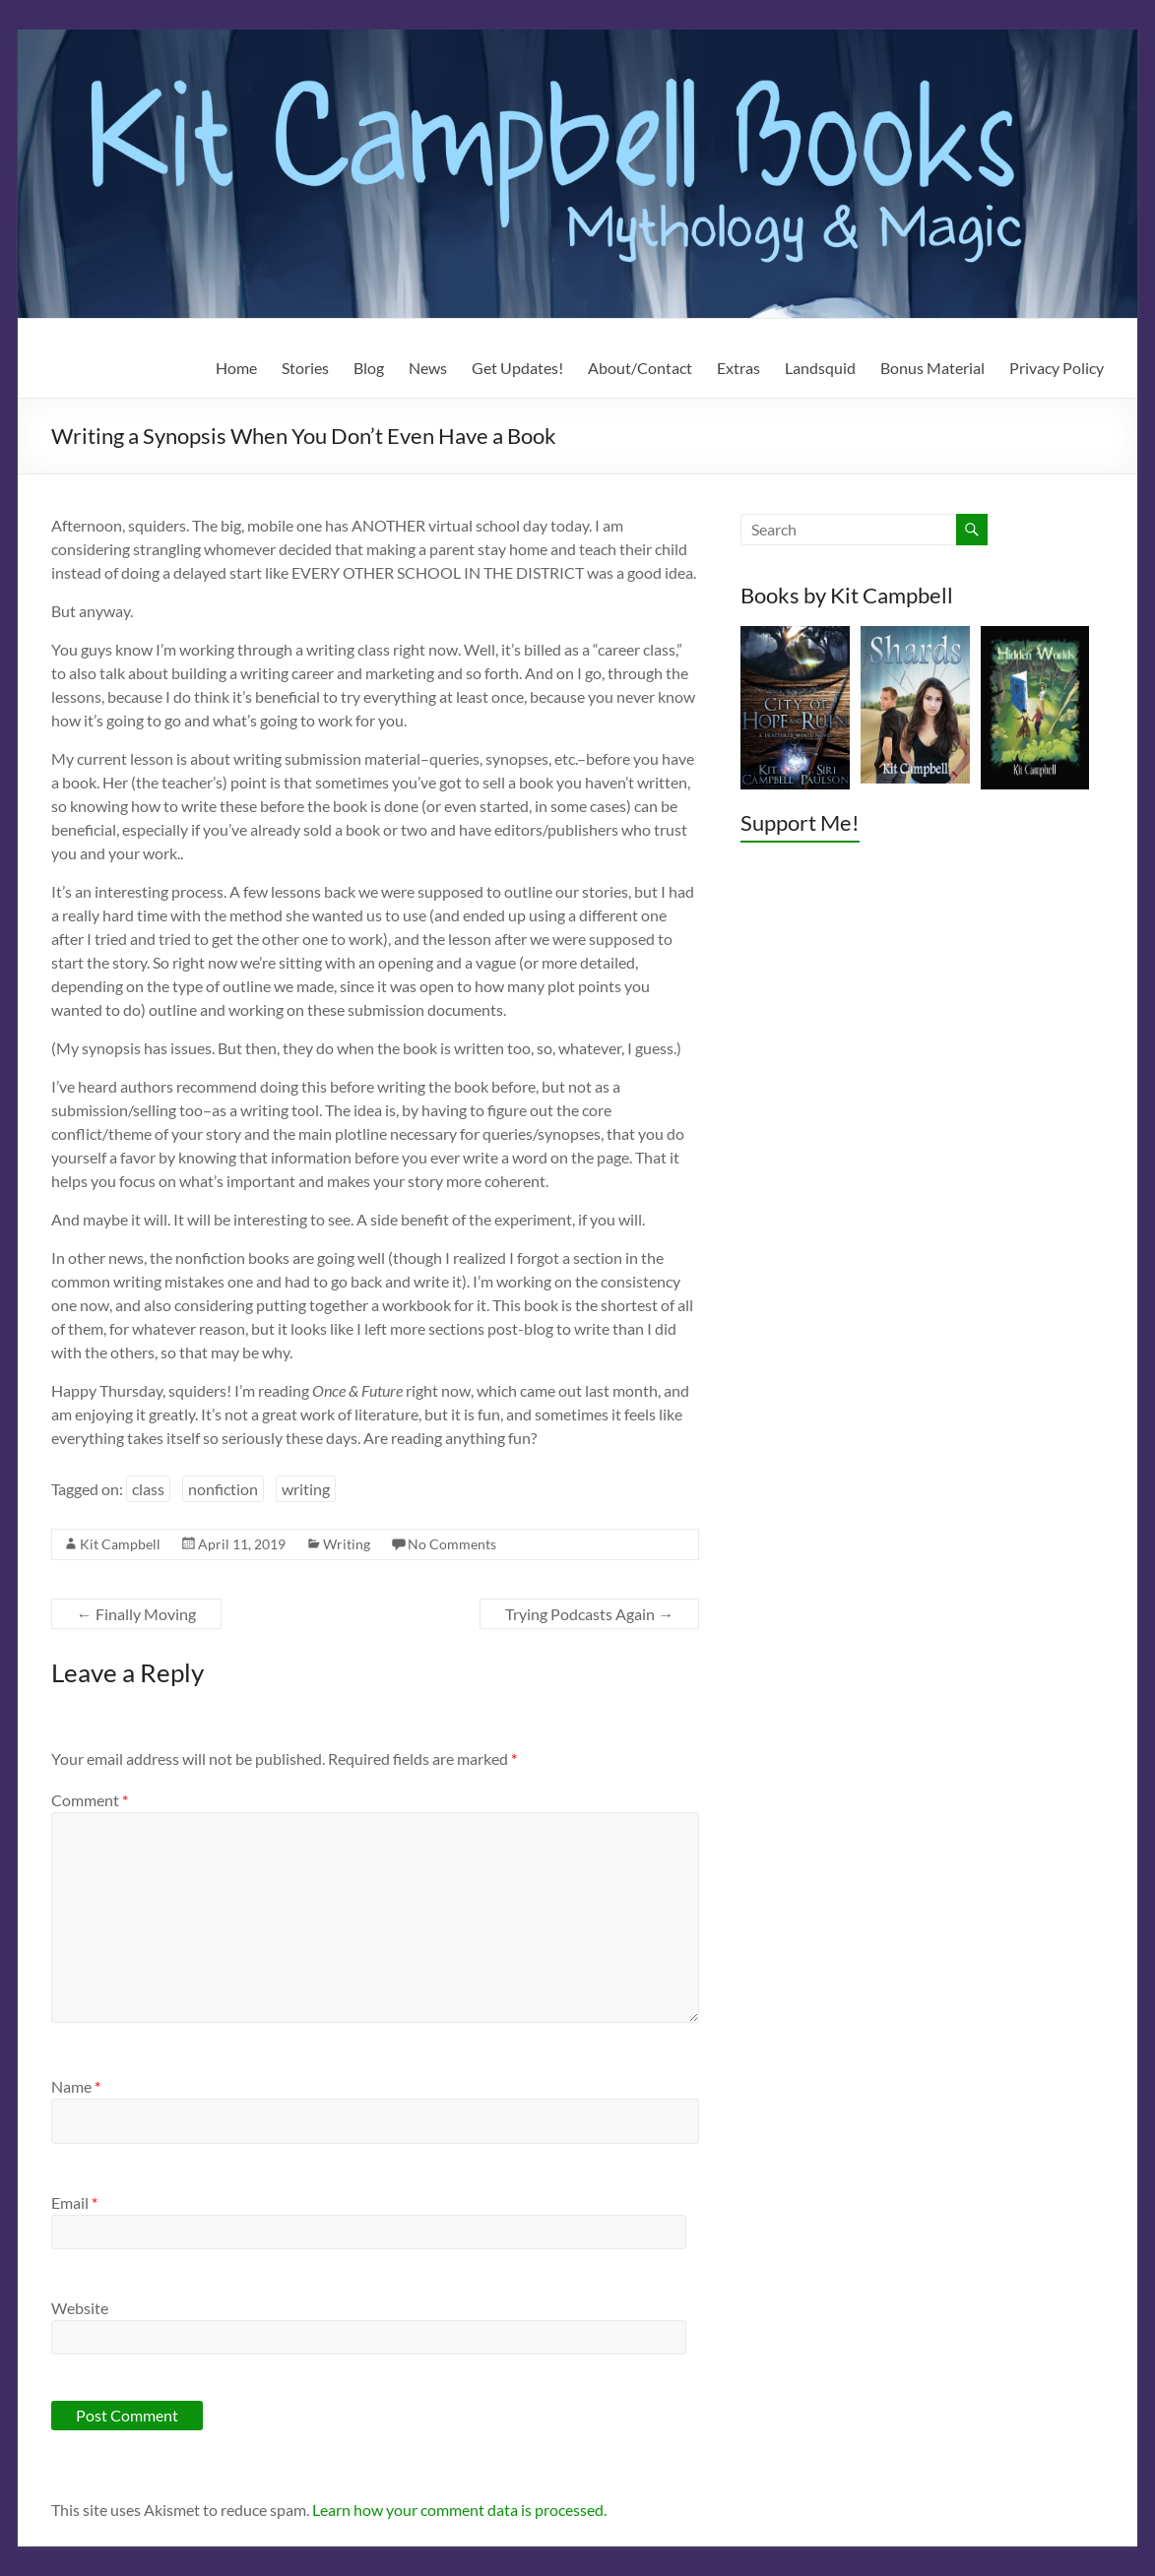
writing (306, 1488)
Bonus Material (932, 367)
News (428, 367)
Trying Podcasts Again (589, 1613)
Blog (368, 367)
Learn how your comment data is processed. (459, 2509)
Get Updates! (517, 367)
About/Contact (640, 367)
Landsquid (820, 367)
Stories (305, 367)
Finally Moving (136, 1613)
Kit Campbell (120, 1544)
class (148, 1488)
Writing (346, 1544)
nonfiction (223, 1488)
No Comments (452, 1544)
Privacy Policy (1056, 367)
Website (79, 2307)
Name (75, 2086)
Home (236, 367)
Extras (738, 367)
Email (74, 2202)
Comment (89, 1800)
